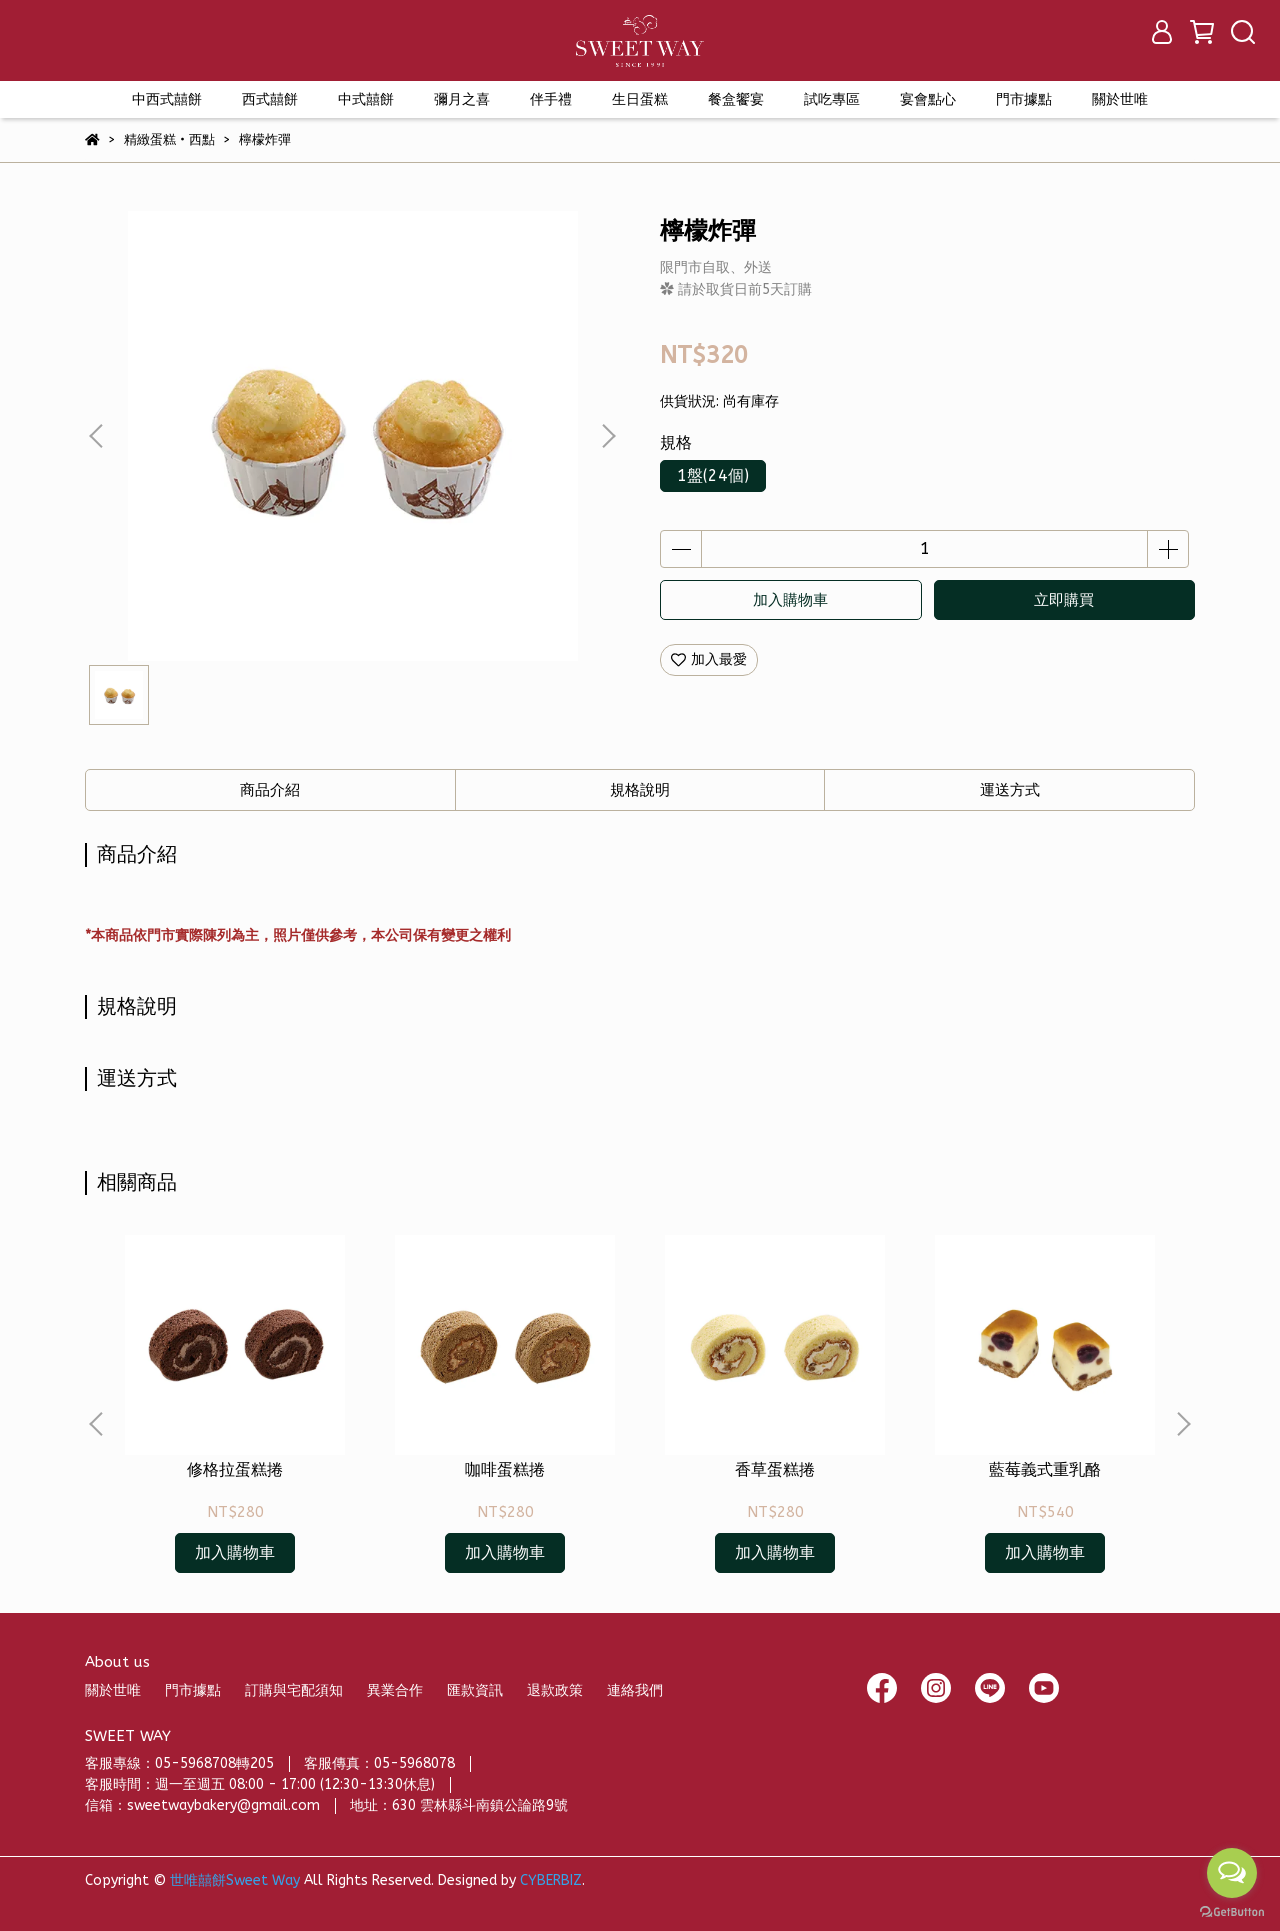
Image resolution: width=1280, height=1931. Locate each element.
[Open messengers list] (1232, 1873)
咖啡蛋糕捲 (505, 1469)
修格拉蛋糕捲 (235, 1469)
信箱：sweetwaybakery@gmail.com (202, 1805)
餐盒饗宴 (736, 99)
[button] (608, 436)
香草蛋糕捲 (775, 1469)
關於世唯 (113, 1690)
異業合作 (395, 1690)
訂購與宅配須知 (294, 1690)
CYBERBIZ (551, 1880)
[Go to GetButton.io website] (1232, 1911)
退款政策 (555, 1690)
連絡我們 (635, 1690)
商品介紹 (270, 790)
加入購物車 (790, 600)
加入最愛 (709, 659)
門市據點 (193, 1690)
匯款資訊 (475, 1690)
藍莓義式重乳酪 (1045, 1469)
